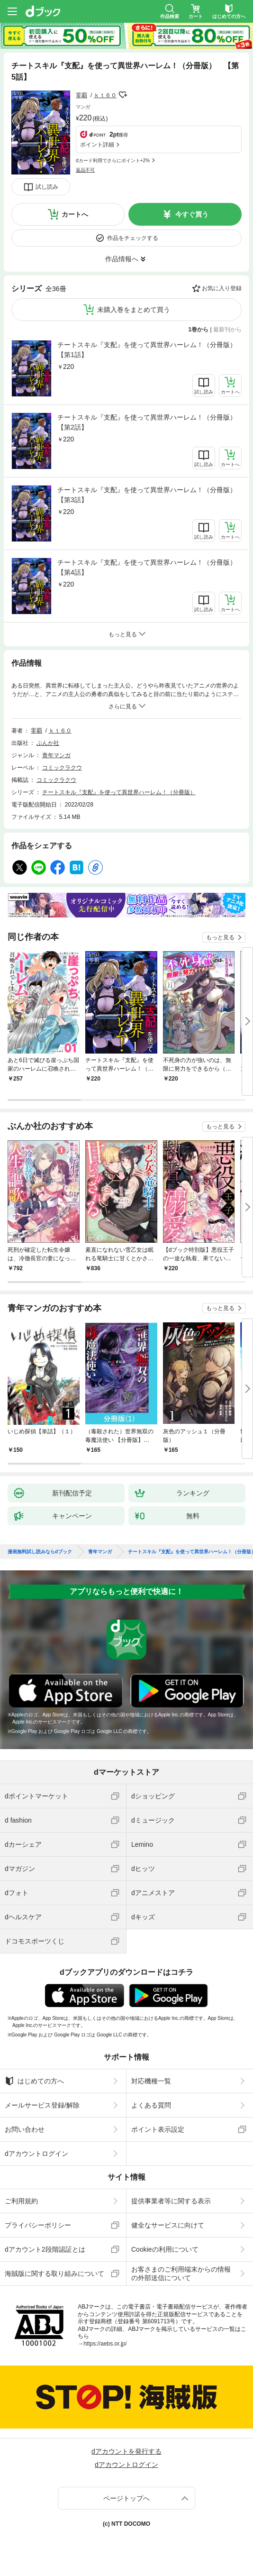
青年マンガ (56, 755)
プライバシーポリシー (38, 2225)
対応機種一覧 (151, 2081)
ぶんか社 (47, 743)
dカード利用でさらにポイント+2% (113, 160)
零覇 (81, 95)
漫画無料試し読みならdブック (40, 1551)
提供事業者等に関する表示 (171, 2201)
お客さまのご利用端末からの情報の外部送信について (181, 2273)
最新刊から (227, 329)
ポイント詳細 (97, 144)
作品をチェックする (132, 238)
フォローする (123, 95)
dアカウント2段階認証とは (45, 2249)
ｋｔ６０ (105, 95)
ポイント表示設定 (157, 2129)
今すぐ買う (191, 214)
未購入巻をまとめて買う (133, 309)
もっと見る (220, 937)
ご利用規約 (21, 2201)
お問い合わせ (25, 2129)
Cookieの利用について (165, 2249)
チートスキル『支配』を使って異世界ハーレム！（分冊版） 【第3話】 (149, 495)
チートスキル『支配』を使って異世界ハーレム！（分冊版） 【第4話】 (149, 567)
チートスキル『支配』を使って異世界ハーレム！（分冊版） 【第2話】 (149, 422)
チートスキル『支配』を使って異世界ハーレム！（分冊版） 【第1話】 (149, 349)
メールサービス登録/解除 (42, 2105)
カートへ (75, 214)
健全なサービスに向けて (167, 2225)
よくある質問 (151, 2105)
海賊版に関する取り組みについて (54, 2273)
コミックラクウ (62, 767)
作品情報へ (121, 259)
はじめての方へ (34, 2081)
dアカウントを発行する (126, 2451)
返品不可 (85, 170)
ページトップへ (126, 2498)
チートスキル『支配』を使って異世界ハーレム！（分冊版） (119, 792)
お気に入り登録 (222, 288)
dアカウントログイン (36, 2153)
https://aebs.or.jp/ (104, 2343)
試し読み (47, 186)
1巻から (199, 329)
